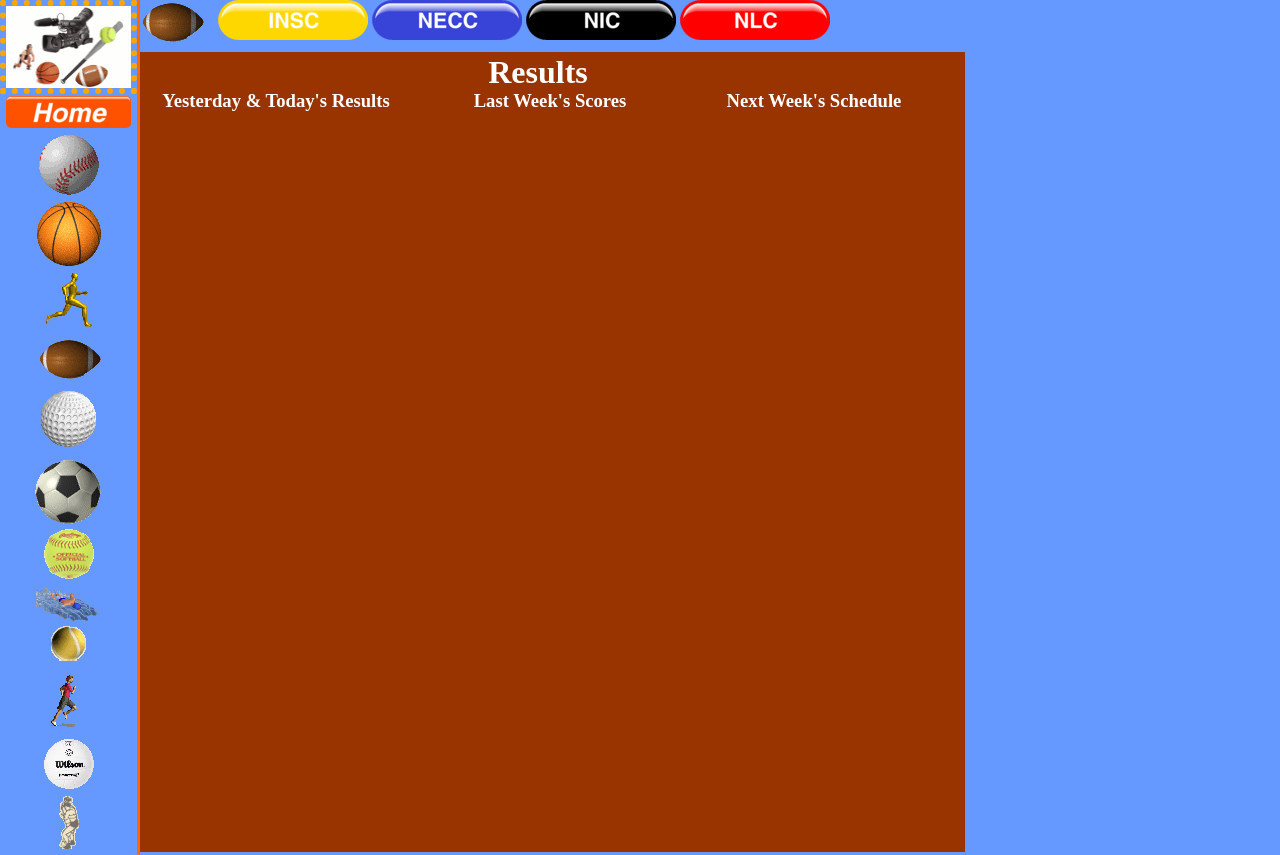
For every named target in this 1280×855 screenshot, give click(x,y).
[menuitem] (68, 112)
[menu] (68, 474)
